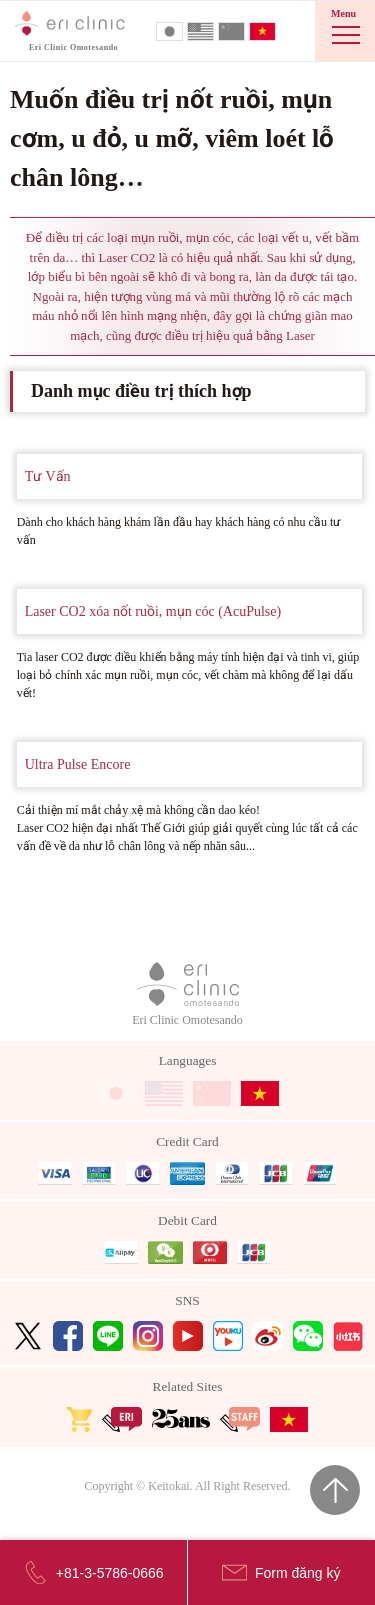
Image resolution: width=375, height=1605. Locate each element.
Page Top (335, 1490)
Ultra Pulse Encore (78, 764)
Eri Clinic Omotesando (187, 994)
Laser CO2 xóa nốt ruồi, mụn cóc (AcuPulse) (153, 611)
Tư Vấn (48, 476)
